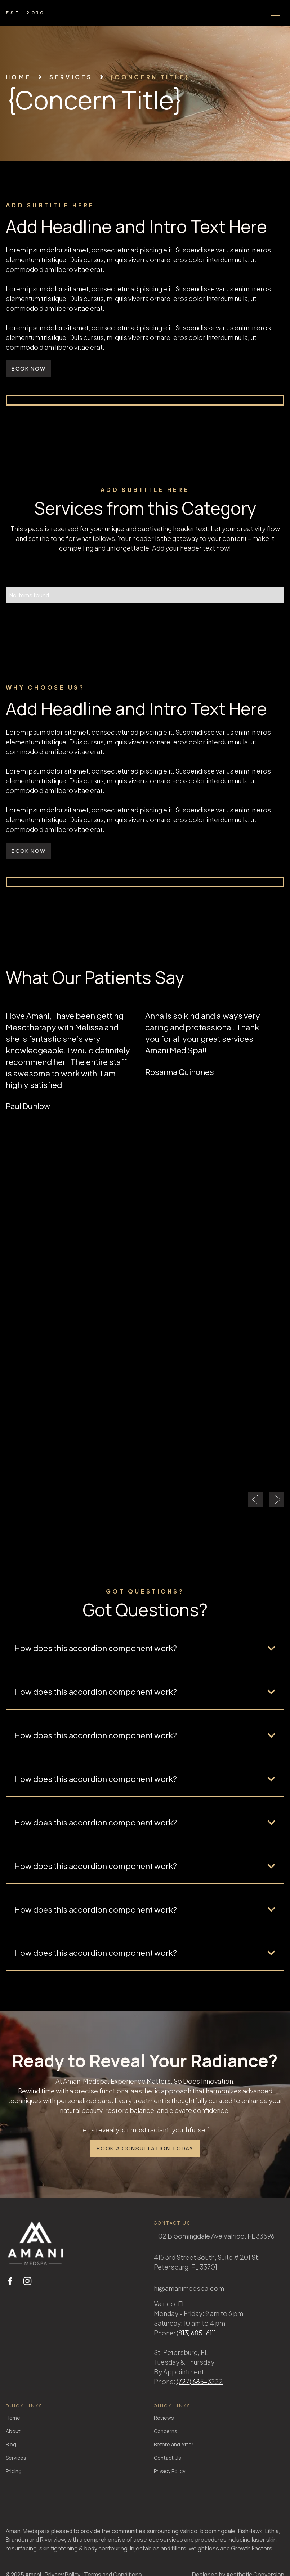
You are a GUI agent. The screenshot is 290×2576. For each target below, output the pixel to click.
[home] (25, 12)
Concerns (165, 2431)
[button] (275, 13)
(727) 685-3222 (200, 2381)
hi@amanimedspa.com (189, 2288)
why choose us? (45, 687)
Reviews (164, 2417)
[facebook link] (10, 2281)
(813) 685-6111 (196, 2333)
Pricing (14, 2471)
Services (16, 2457)
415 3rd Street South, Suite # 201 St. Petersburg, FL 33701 (207, 2262)
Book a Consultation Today (145, 2148)
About (13, 2431)
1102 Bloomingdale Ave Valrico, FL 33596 (214, 2236)
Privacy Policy (169, 2471)
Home (18, 76)
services (71, 76)
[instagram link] (27, 2281)
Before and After (173, 2444)
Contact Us (167, 2457)
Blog (11, 2444)
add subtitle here (50, 205)
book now (28, 368)
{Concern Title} (150, 76)
